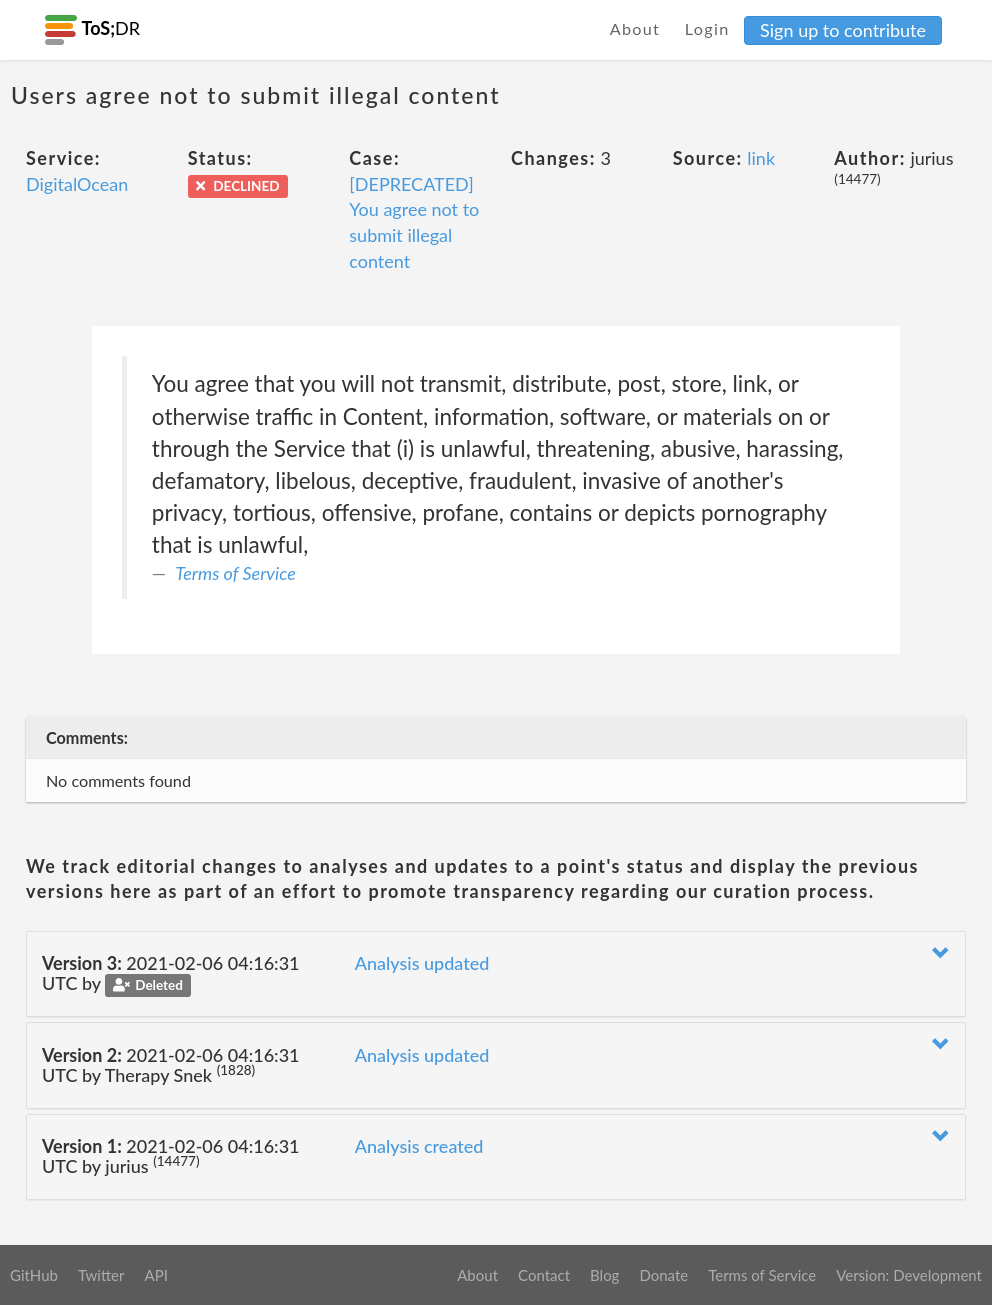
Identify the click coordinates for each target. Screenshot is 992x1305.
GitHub (34, 1275)
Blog (604, 1275)
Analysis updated (422, 963)
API (155, 1275)
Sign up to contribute (843, 30)
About (635, 28)
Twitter (101, 1275)
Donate (663, 1275)
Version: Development (909, 1275)
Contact (544, 1275)
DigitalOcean (77, 184)
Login (707, 28)
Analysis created (419, 1146)
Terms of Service (235, 573)
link (761, 158)
